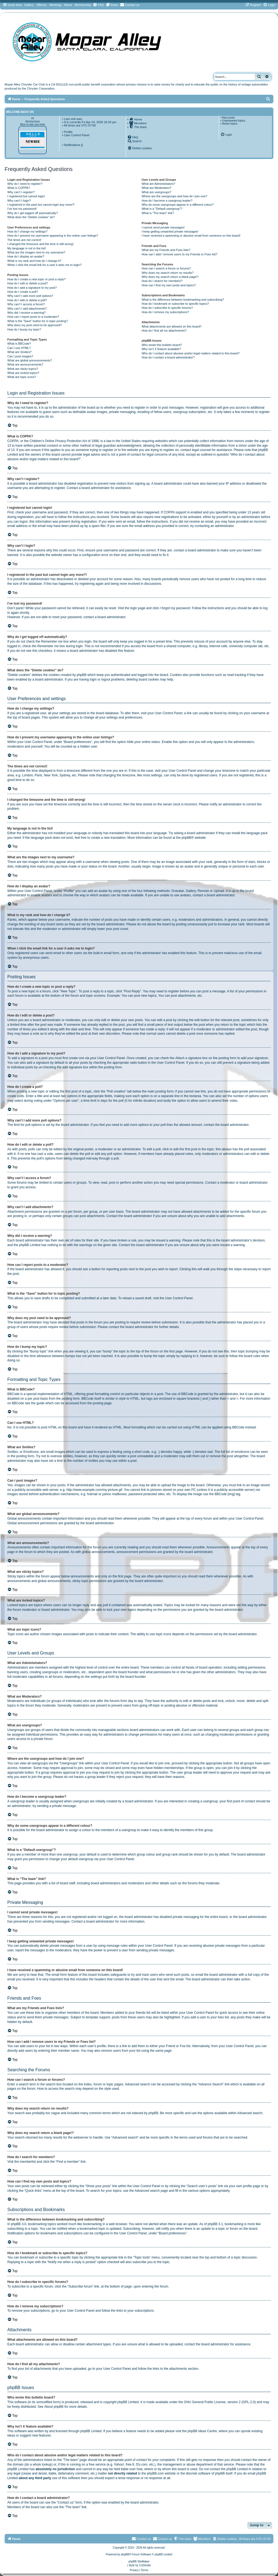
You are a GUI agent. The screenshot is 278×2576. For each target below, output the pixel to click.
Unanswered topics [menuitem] (233, 120)
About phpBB (54, 2407)
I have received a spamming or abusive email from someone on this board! (191, 235)
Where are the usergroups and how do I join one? (174, 196)
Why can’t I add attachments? (27, 308)
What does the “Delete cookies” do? (31, 217)
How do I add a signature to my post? (32, 287)
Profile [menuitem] (68, 132)
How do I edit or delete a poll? (27, 300)
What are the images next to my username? (36, 252)
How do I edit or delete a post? (27, 283)
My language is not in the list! (26, 248)
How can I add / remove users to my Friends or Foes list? (179, 254)
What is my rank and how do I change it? (34, 260)
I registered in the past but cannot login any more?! (41, 204)
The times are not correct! (24, 240)
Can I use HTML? (19, 348)
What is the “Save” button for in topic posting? (37, 321)
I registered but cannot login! (26, 196)
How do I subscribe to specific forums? (167, 307)
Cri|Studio (145, 2565)
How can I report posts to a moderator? (33, 316)
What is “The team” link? (158, 213)
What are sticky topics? (22, 368)
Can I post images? (20, 356)
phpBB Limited (128, 2402)
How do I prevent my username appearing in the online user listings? (52, 235)
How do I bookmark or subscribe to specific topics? (175, 303)
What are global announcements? (29, 360)
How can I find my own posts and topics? (169, 285)
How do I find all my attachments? (164, 330)
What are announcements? (25, 364)
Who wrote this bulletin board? (162, 345)
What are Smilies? (19, 352)
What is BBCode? (19, 343)
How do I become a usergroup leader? (167, 200)
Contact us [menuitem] (162, 2538)
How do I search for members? (162, 280)
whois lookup (42, 2464)
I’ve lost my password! (22, 208)
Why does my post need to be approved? (34, 325)
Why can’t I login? (19, 200)
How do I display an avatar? (25, 256)
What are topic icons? (21, 377)
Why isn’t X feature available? (161, 349)
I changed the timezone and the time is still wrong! (40, 244)
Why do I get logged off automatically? (32, 213)
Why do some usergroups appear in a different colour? (178, 204)
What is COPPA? (18, 187)
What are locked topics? (23, 372)
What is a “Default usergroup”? (162, 208)
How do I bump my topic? (24, 329)
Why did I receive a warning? (26, 312)
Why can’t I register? (20, 192)
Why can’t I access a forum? (26, 304)
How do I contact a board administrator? (168, 357)
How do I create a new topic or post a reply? (36, 279)
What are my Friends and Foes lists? (166, 250)
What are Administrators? (158, 183)
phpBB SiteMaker (139, 2561)
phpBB (186, 838)
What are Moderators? (156, 187)
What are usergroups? (156, 192)
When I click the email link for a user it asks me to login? (44, 264)
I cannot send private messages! (163, 227)
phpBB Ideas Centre (202, 2431)
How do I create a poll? (22, 291)
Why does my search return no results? (168, 272)
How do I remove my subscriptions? (165, 312)
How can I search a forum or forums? (166, 268)
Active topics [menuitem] (229, 123)
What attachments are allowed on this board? (172, 326)
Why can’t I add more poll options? (30, 295)
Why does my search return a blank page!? (170, 276)
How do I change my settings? (27, 231)
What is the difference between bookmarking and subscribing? (183, 299)
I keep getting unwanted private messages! (170, 231)
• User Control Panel (75, 135)
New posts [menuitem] (228, 117)
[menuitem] (98, 5)
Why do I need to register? (24, 183)
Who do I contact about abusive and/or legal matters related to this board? (191, 353)
